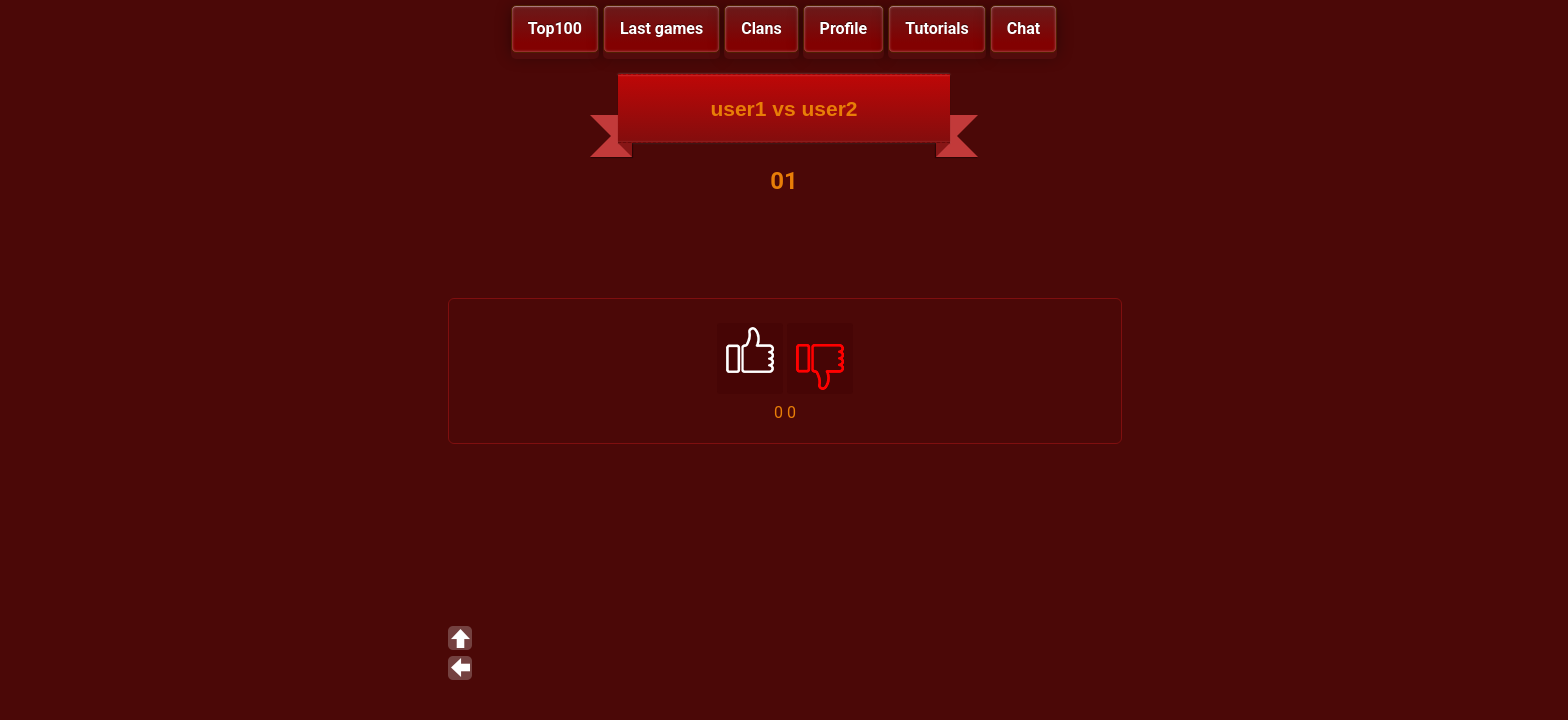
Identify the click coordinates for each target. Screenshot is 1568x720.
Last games (661, 28)
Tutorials (937, 28)
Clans (761, 28)
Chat (1023, 28)
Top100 (555, 28)
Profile (844, 28)
